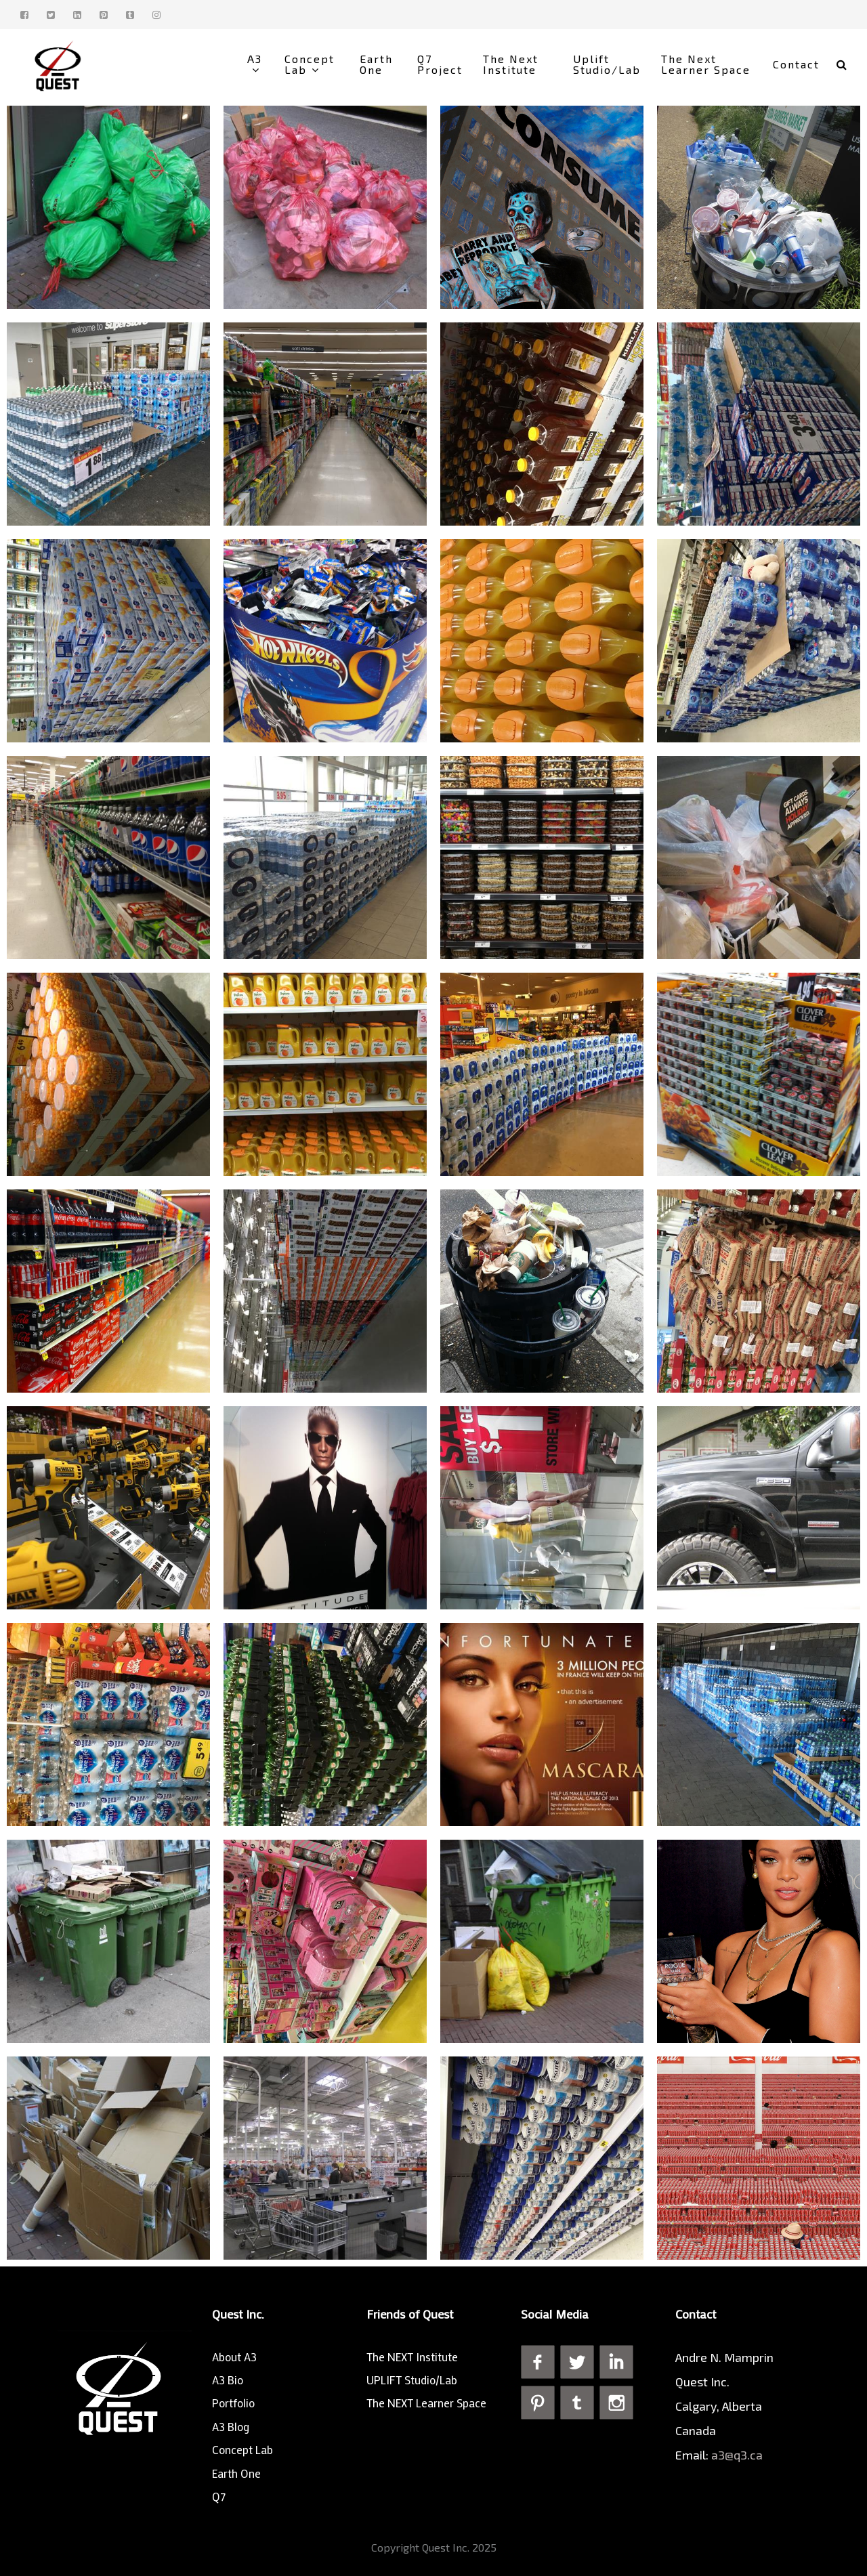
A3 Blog (230, 2426)
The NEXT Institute (412, 2356)
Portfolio (233, 2402)
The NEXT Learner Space (426, 2402)
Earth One (236, 2473)
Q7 (219, 2496)
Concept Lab (242, 2449)
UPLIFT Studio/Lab (411, 2379)
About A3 (234, 2356)
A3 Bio (227, 2379)
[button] (841, 64)
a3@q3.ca (738, 2454)
